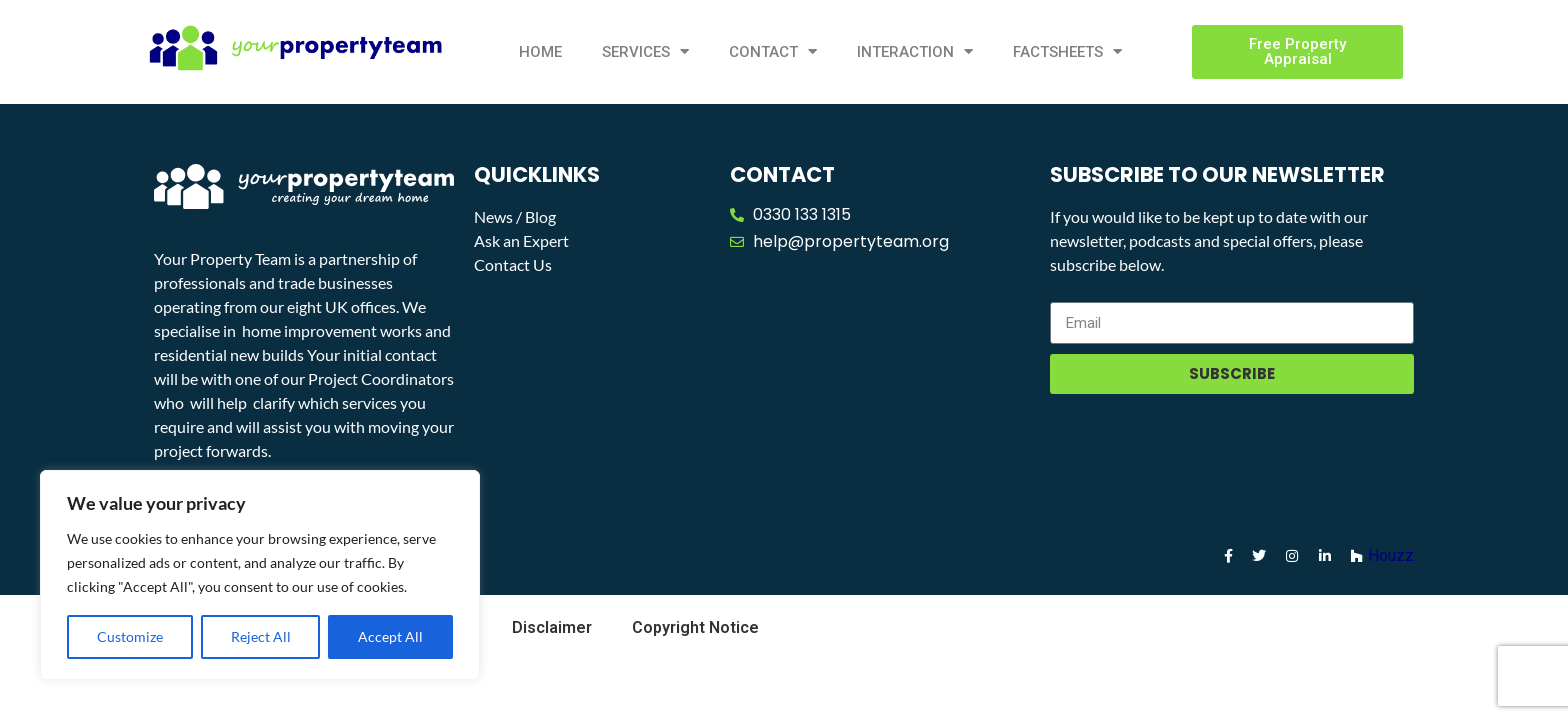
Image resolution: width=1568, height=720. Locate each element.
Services (645, 51)
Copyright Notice (695, 627)
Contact (773, 51)
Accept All (390, 636)
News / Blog (515, 216)
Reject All (261, 636)
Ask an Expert (521, 240)
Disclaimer (552, 627)
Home (540, 52)
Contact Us (513, 264)
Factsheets (1067, 51)
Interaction (915, 51)
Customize (130, 636)
